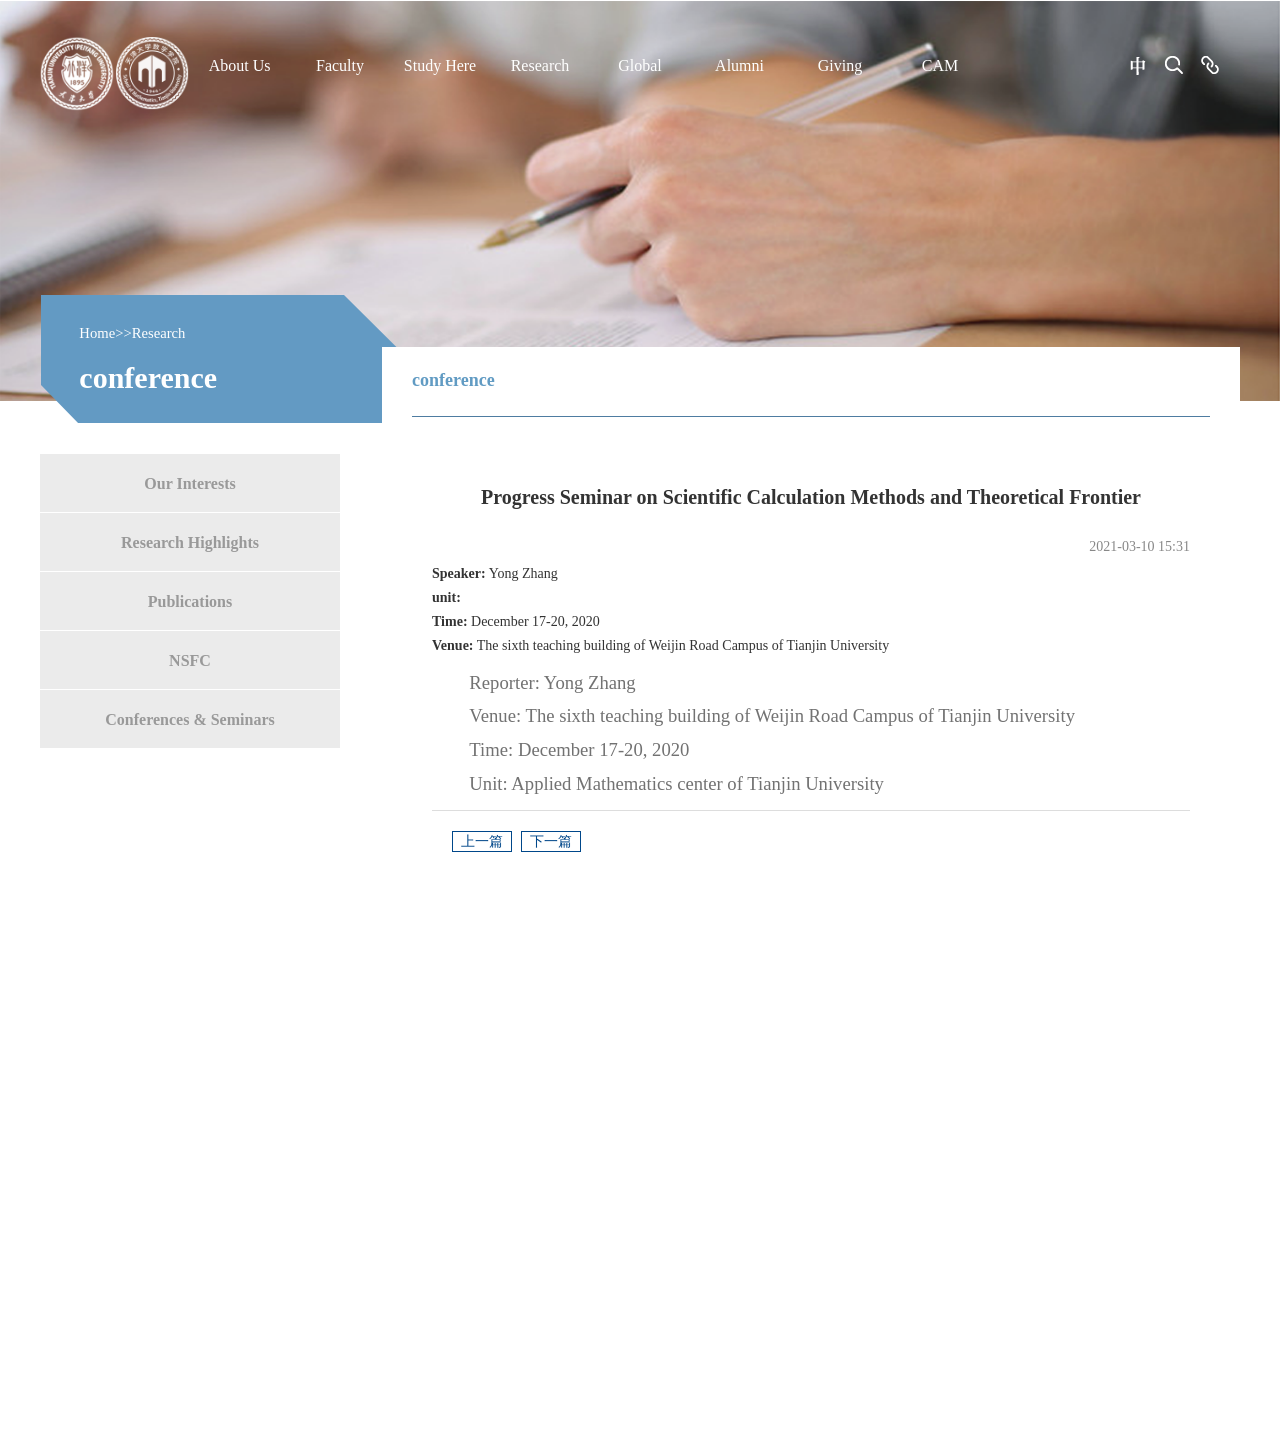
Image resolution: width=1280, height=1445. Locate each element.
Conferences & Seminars (189, 718)
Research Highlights (190, 541)
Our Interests (189, 482)
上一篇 (482, 841)
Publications (190, 600)
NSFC (190, 659)
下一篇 (551, 841)
